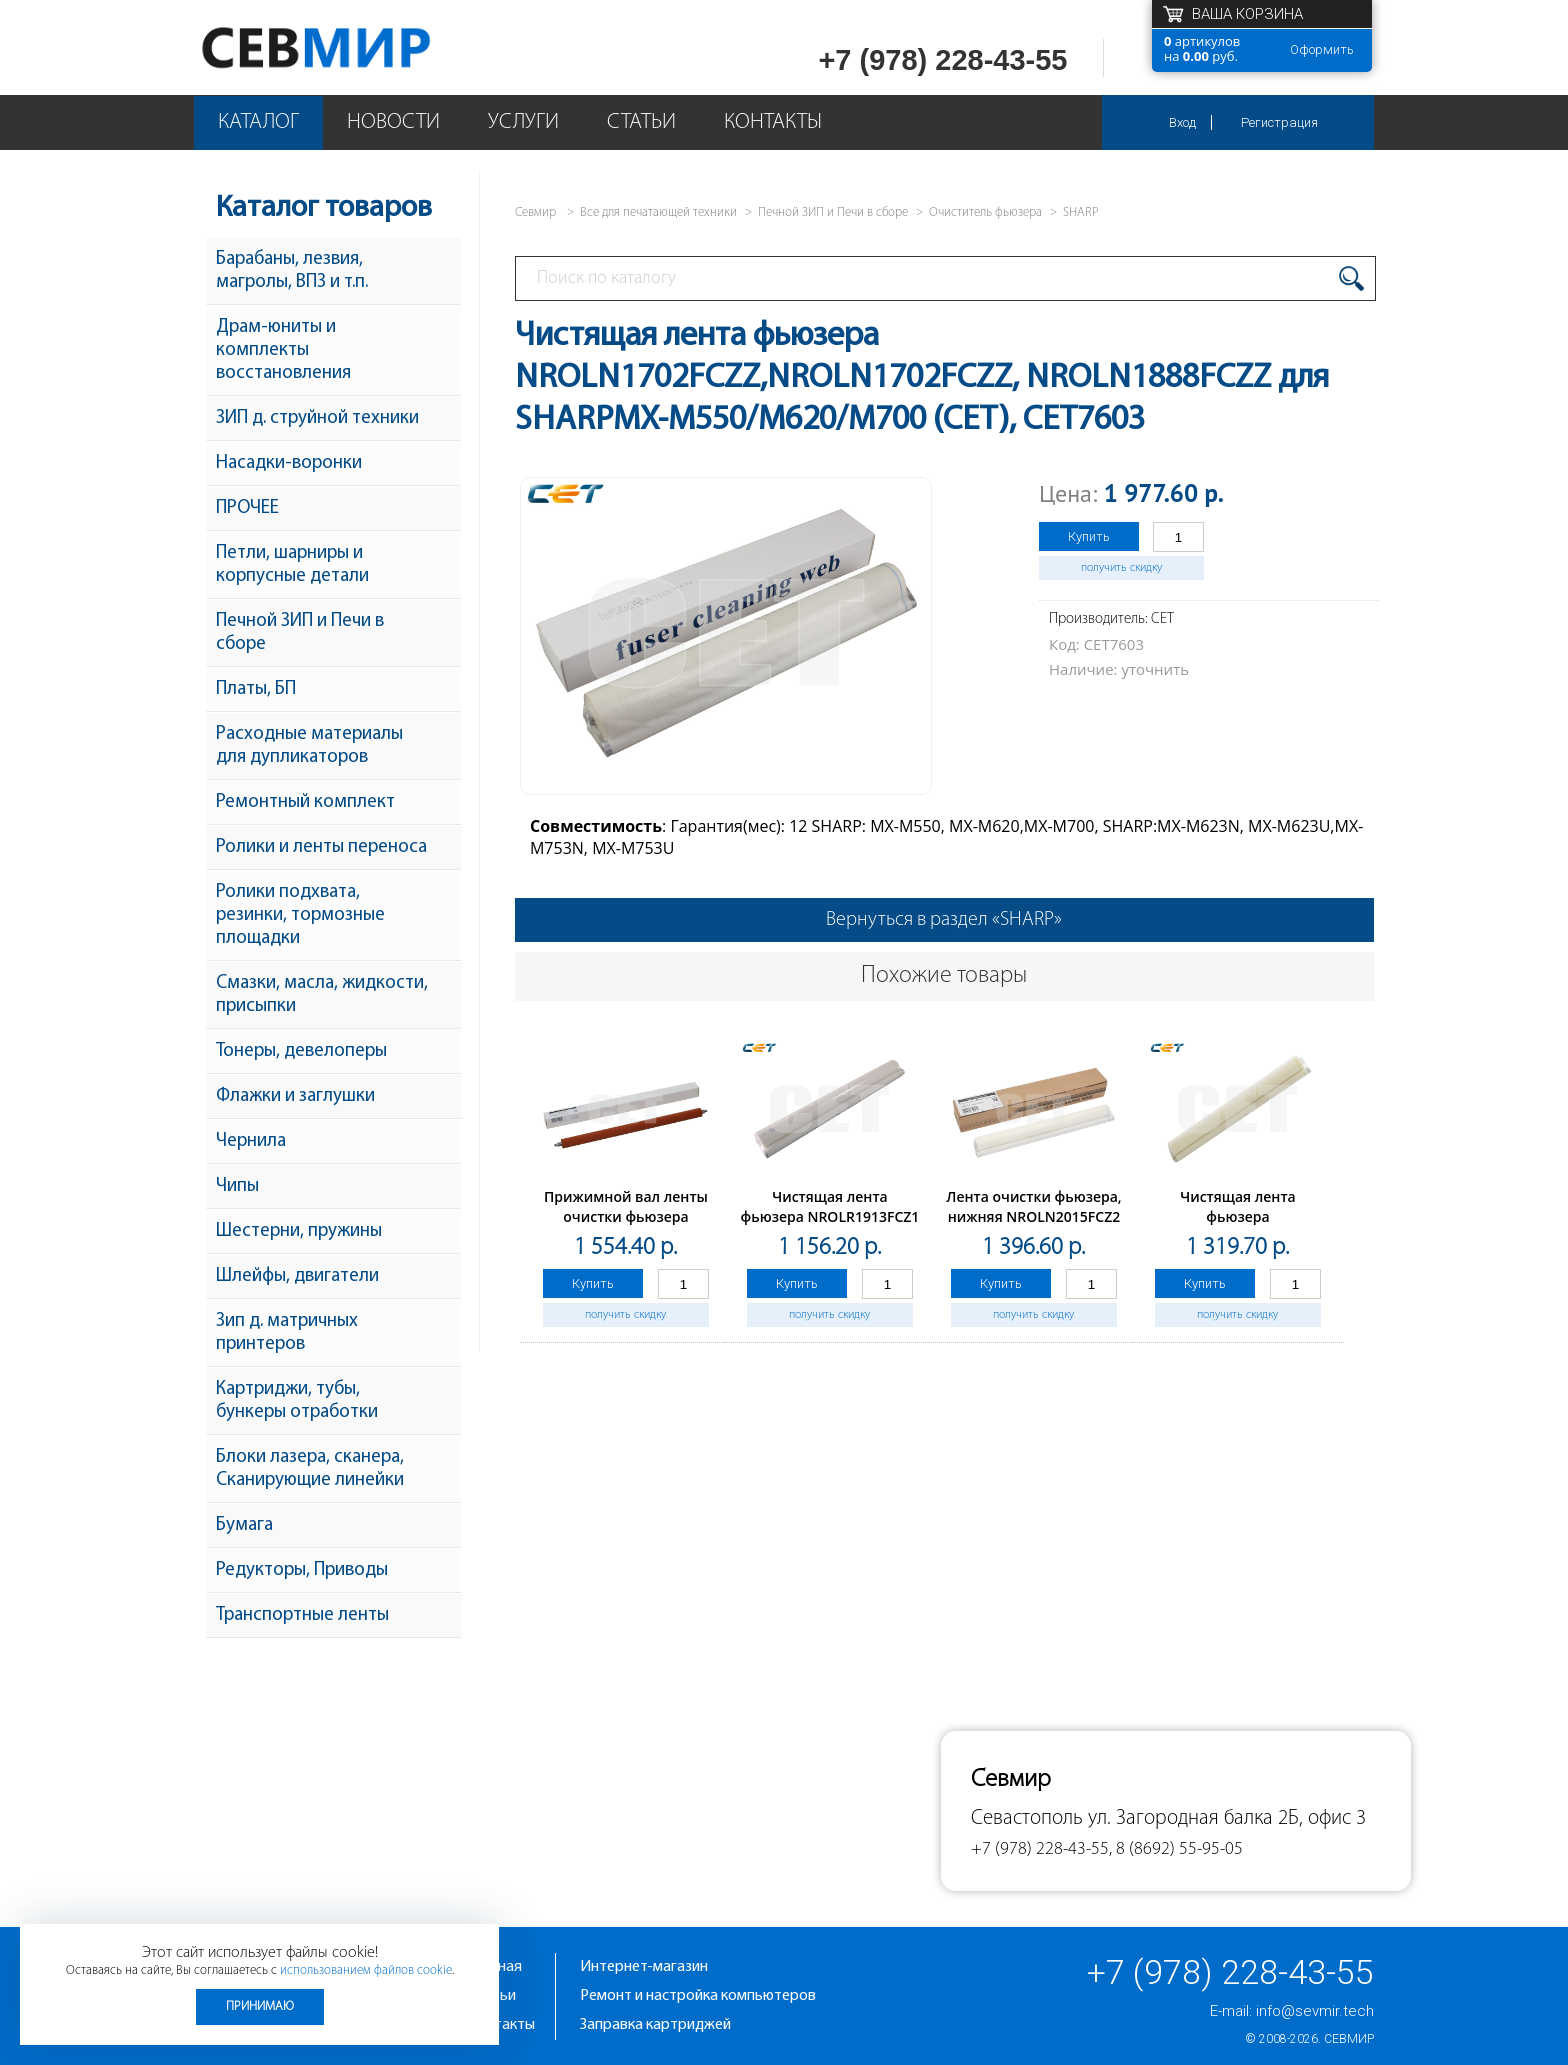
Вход (1182, 122)
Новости (393, 122)
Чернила (251, 1141)
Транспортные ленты (302, 1615)
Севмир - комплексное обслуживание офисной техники (356, 47)
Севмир (1349, 2039)
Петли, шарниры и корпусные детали (292, 565)
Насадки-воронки (289, 463)
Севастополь (1027, 1818)
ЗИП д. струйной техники (317, 418)
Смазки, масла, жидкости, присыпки (322, 995)
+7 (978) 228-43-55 (942, 60)
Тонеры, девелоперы (301, 1051)
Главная (495, 1967)
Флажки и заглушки (295, 1096)
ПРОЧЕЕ (247, 508)
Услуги (523, 122)
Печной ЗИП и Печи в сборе (300, 633)
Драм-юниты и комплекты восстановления (283, 350)
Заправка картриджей (655, 2025)
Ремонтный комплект (305, 802)
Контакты (773, 122)
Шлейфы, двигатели (297, 1276)
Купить (1089, 536)
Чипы (237, 1186)
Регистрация (1279, 122)
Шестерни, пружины (299, 1231)
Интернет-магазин (644, 1967)
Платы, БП (256, 689)
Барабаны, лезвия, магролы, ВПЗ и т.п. (292, 271)
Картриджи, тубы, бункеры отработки (297, 1401)
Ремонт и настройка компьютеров (698, 1996)
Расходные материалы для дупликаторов (309, 746)
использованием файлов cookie (366, 1970)
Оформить (1322, 49)
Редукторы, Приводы (302, 1570)
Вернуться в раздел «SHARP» (944, 920)
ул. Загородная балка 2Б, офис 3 (1227, 1818)
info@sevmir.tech (1315, 2011)
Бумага (244, 1525)
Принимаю (260, 2006)
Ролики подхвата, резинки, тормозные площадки (300, 915)
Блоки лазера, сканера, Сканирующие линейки (310, 1469)
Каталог (258, 122)
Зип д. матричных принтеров (287, 1333)
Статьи (641, 122)
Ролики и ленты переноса (321, 847)
